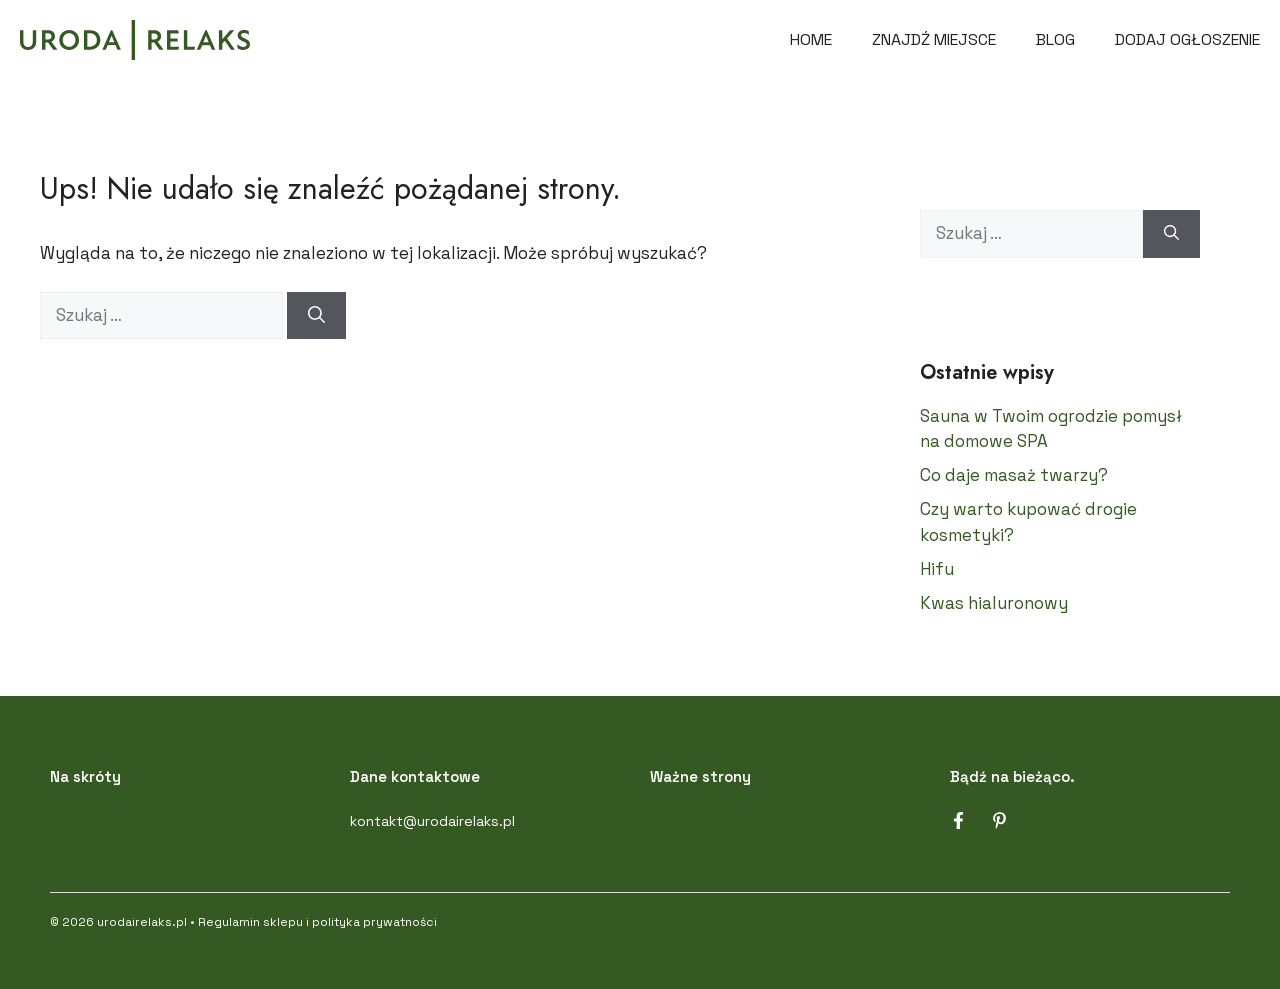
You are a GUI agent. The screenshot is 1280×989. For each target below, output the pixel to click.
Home (811, 39)
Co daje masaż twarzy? (1014, 475)
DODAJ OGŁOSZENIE (1187, 39)
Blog (1055, 39)
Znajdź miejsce (934, 39)
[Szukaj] (316, 316)
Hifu (937, 569)
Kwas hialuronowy (994, 603)
